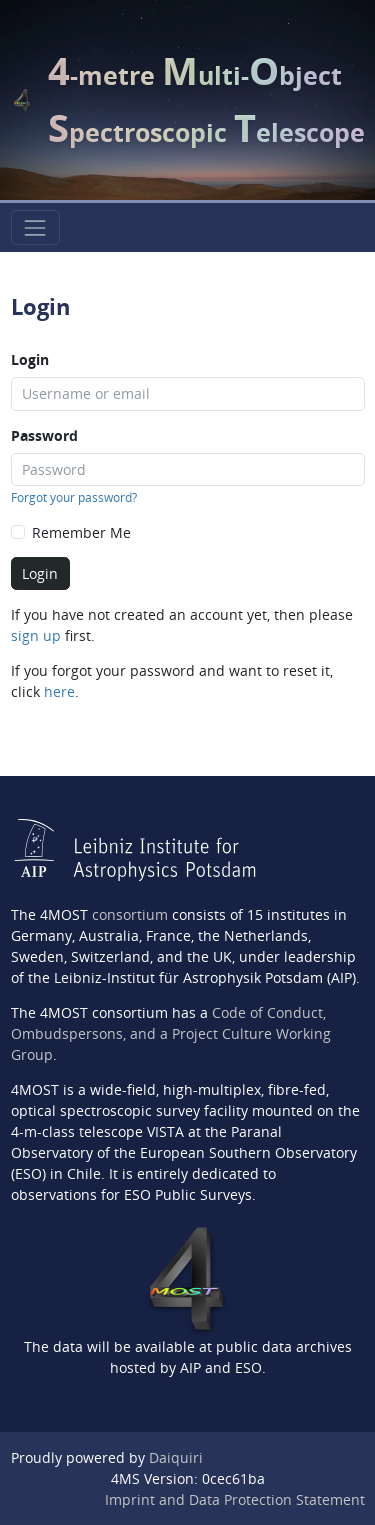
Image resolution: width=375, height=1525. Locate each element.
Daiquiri (176, 1457)
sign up (36, 635)
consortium (130, 914)
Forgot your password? (74, 497)
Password (44, 435)
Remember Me (81, 532)
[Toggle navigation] (35, 227)
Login (30, 359)
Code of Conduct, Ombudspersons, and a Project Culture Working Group (171, 1033)
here (59, 691)
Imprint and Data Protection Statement (235, 1499)
